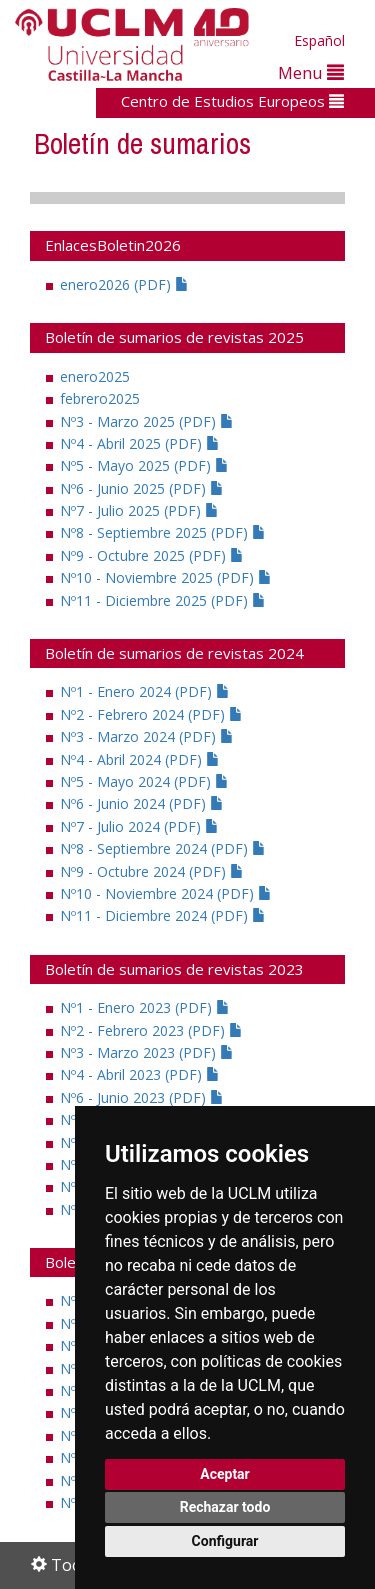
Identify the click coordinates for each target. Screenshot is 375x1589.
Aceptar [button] (225, 1474)
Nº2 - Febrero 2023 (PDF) (151, 1030)
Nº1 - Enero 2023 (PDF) (145, 1007)
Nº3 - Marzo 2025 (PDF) (147, 421)
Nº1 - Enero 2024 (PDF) (145, 691)
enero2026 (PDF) (124, 284)
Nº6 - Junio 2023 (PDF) (142, 1097)
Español (319, 40)
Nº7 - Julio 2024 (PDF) (139, 826)
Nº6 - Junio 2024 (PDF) (142, 803)
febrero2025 (100, 398)
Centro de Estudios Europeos (232, 101)
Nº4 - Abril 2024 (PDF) (140, 759)
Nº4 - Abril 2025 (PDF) (140, 443)
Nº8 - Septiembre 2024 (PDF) (163, 848)
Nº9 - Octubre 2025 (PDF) (152, 555)
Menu (311, 72)
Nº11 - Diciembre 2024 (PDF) (163, 915)
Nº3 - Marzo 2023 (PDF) (147, 1052)
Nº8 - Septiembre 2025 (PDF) (163, 532)
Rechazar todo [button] (225, 1507)
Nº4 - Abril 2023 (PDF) (140, 1074)
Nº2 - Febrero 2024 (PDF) (151, 714)
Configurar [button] (225, 1541)
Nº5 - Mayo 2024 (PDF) (144, 781)
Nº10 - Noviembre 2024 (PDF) (166, 893)
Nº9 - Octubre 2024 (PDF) (152, 871)
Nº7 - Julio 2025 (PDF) (139, 510)
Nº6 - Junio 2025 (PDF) (142, 488)
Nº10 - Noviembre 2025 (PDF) (166, 577)
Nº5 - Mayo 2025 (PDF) (144, 465)
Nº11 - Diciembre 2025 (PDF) (163, 600)
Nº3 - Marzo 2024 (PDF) (147, 736)
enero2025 (95, 376)
